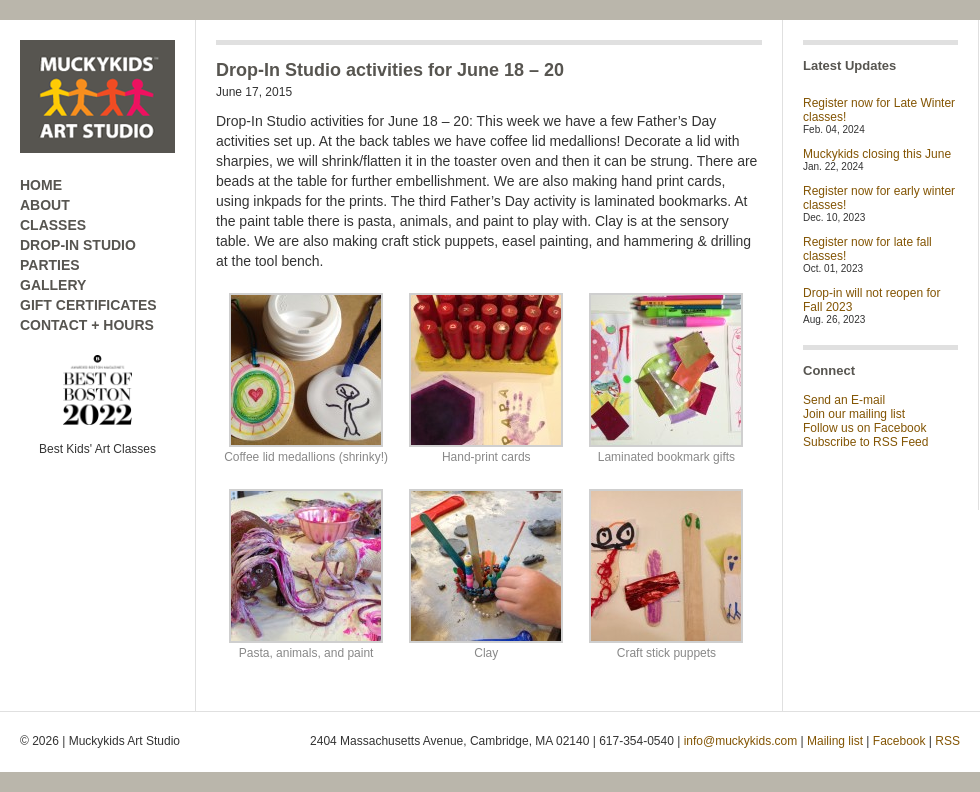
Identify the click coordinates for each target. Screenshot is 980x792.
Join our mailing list (854, 414)
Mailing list (835, 741)
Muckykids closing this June (877, 154)
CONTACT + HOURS (87, 325)
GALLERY (53, 285)
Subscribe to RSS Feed (865, 442)
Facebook (899, 741)
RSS (947, 741)
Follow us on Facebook (864, 428)
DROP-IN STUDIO (78, 245)
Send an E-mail (844, 400)
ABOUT (45, 205)
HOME (41, 185)
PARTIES (50, 265)
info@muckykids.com (741, 741)
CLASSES (53, 225)
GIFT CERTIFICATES (88, 305)
